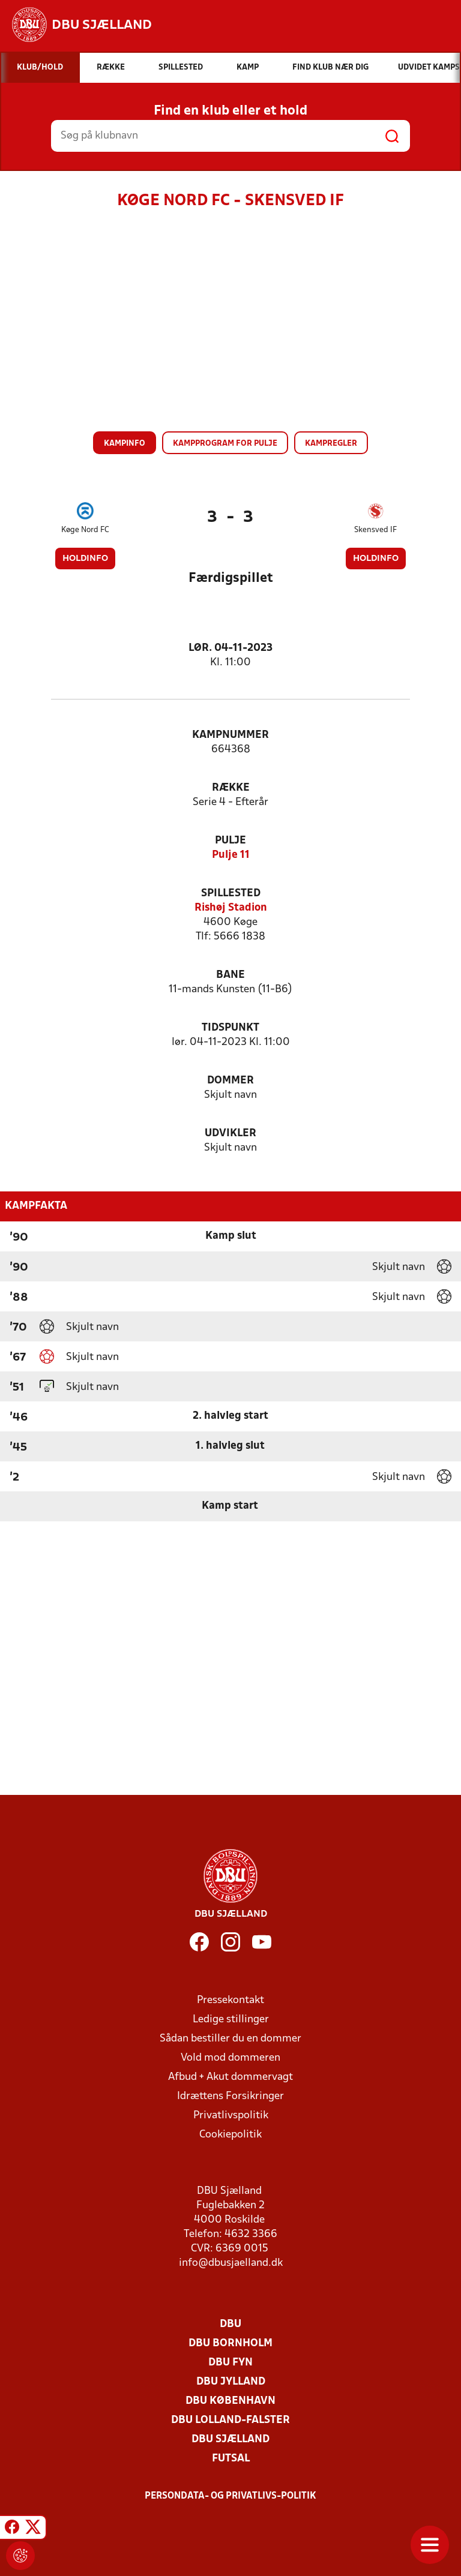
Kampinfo (124, 444)
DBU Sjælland (230, 2439)
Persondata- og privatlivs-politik (230, 2496)
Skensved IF (375, 530)
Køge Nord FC (85, 530)
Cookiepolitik (230, 2135)
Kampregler (331, 444)
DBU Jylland (230, 2382)
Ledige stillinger (231, 2019)
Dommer (230, 1081)
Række (231, 788)
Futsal (231, 2459)
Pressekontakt (230, 2000)
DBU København (230, 2401)
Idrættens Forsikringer (230, 2096)
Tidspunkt (230, 1028)
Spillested (231, 893)
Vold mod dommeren (230, 2058)
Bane (230, 975)
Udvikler (230, 1133)
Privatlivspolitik (230, 2115)
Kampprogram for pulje (225, 444)
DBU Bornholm (230, 2343)
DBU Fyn (230, 2363)
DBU (230, 2324)
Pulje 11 (231, 855)
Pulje (230, 841)
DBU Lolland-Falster (230, 2420)
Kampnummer (230, 735)
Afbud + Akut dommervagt (230, 2077)
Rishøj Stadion (230, 908)
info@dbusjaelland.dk (231, 2263)
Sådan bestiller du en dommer (230, 2039)
